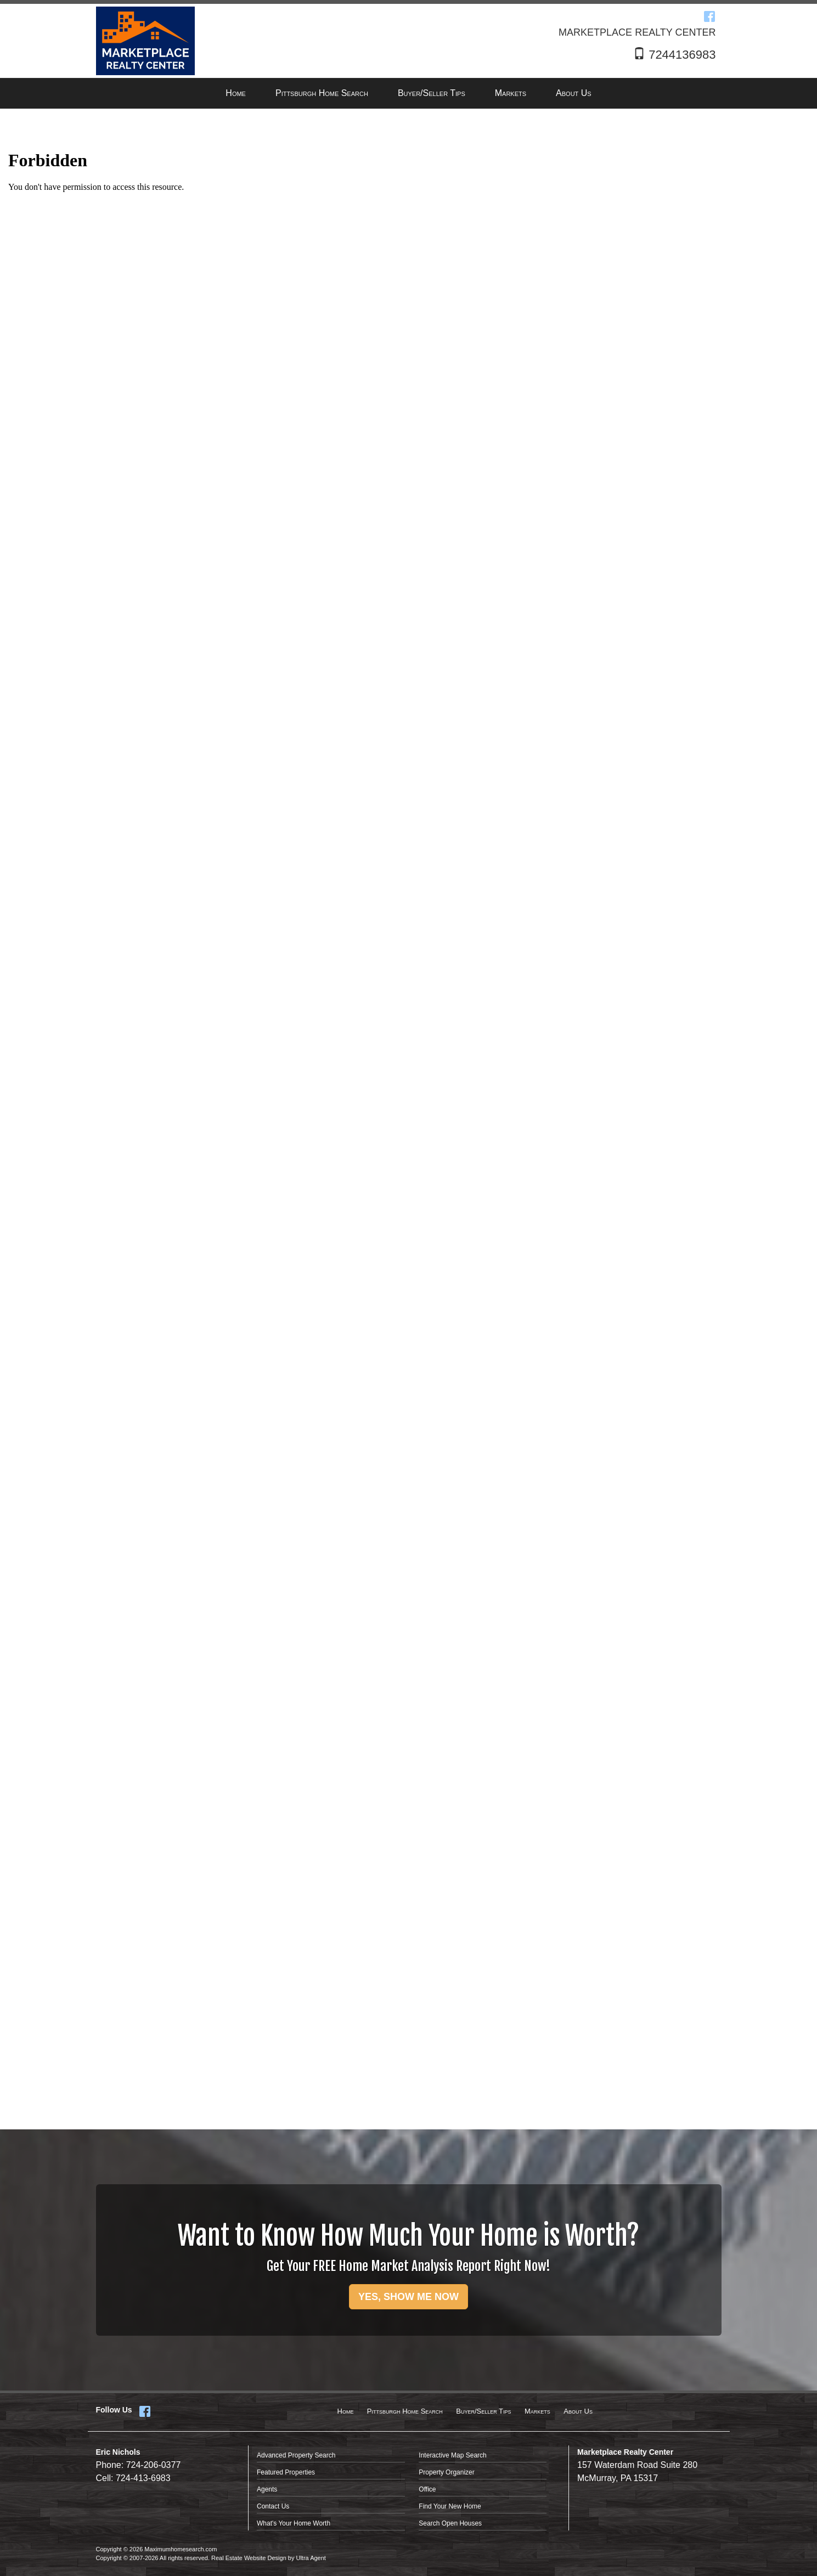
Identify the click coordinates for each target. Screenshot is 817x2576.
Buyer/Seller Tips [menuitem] (431, 93)
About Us (578, 2411)
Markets (537, 2411)
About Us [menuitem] (573, 93)
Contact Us (273, 2506)
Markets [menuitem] (510, 93)
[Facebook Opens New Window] (709, 15)
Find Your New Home (450, 2506)
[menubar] (408, 93)
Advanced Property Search (296, 2455)
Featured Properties (286, 2472)
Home (345, 2411)
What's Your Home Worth (293, 2523)
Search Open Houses (450, 2523)
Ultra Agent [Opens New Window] (310, 2558)
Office (427, 2489)
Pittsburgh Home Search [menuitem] (321, 93)
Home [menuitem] (236, 93)
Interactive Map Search (452, 2455)
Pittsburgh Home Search (405, 2411)
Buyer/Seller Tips (483, 2411)
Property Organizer (446, 2472)
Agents (267, 2489)
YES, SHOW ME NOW (408, 2296)
